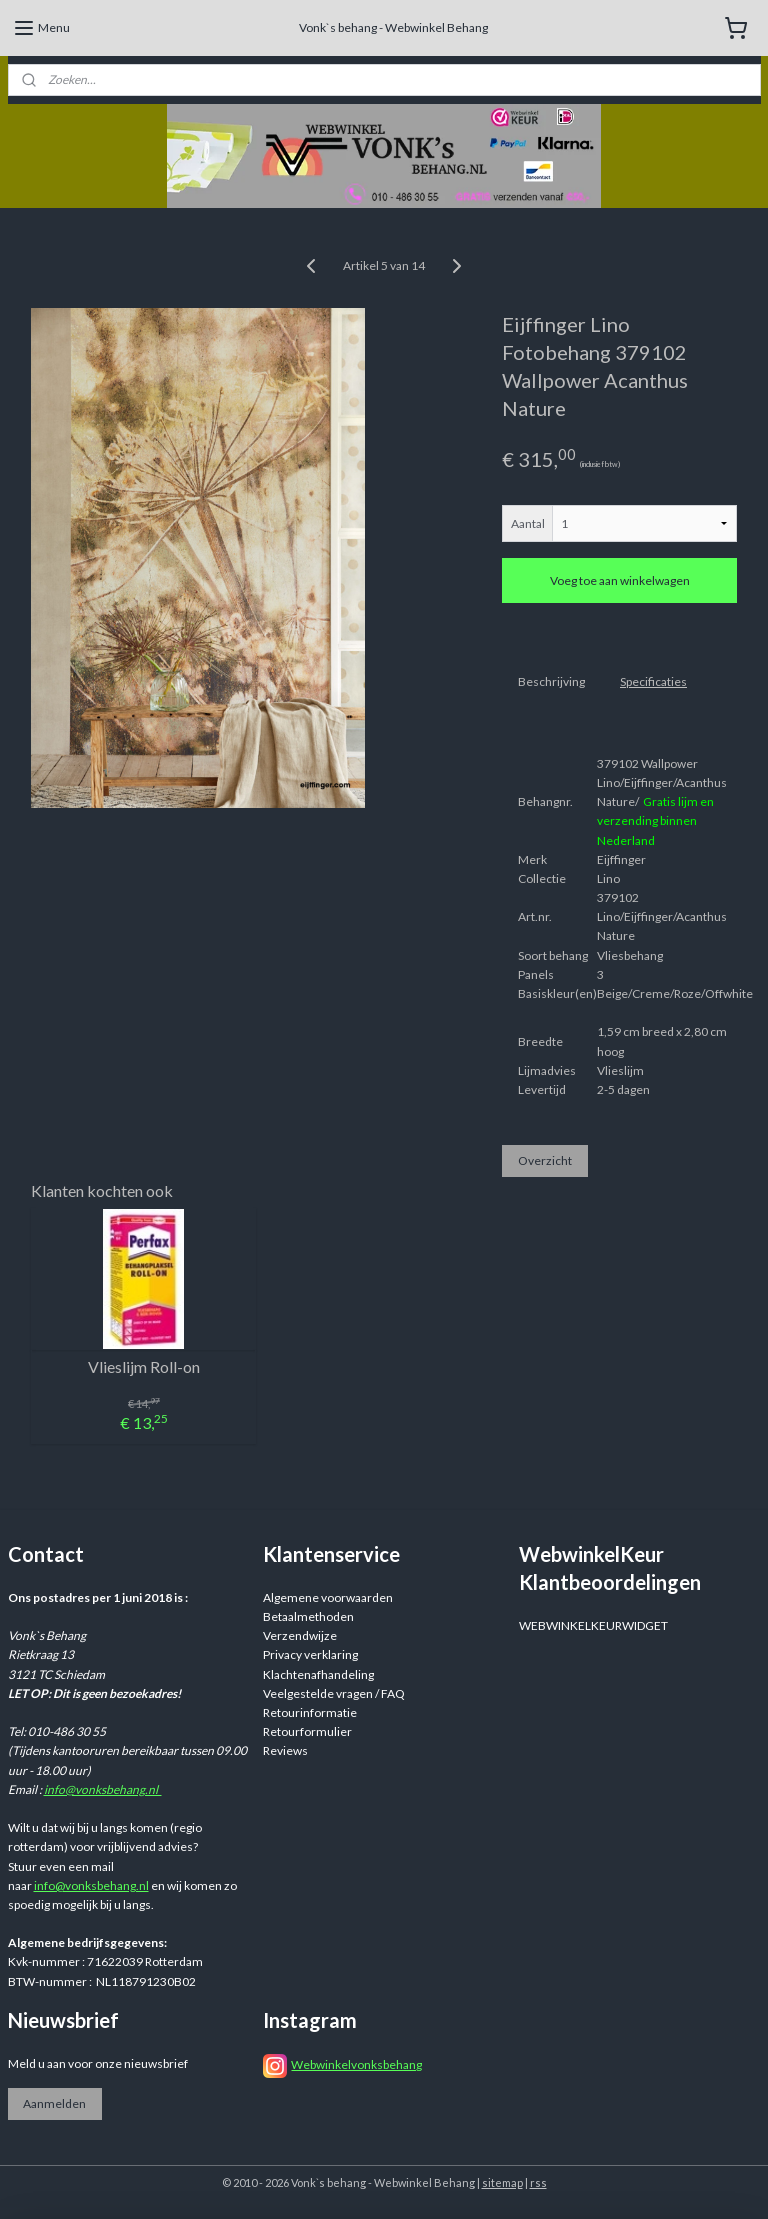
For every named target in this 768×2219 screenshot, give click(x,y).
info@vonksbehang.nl (103, 1789)
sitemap (502, 2182)
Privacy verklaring (310, 1654)
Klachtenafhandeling (318, 1674)
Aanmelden (54, 2103)
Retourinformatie (310, 1712)
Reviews (285, 1750)
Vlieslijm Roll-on (144, 1366)
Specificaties (653, 681)
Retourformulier (307, 1731)
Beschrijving (551, 681)
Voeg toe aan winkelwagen (620, 580)
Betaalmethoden (308, 1616)
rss (538, 2182)
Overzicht (545, 1160)
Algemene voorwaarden (328, 1597)
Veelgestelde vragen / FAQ (334, 1693)
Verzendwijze (300, 1635)
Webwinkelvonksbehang (356, 2064)
